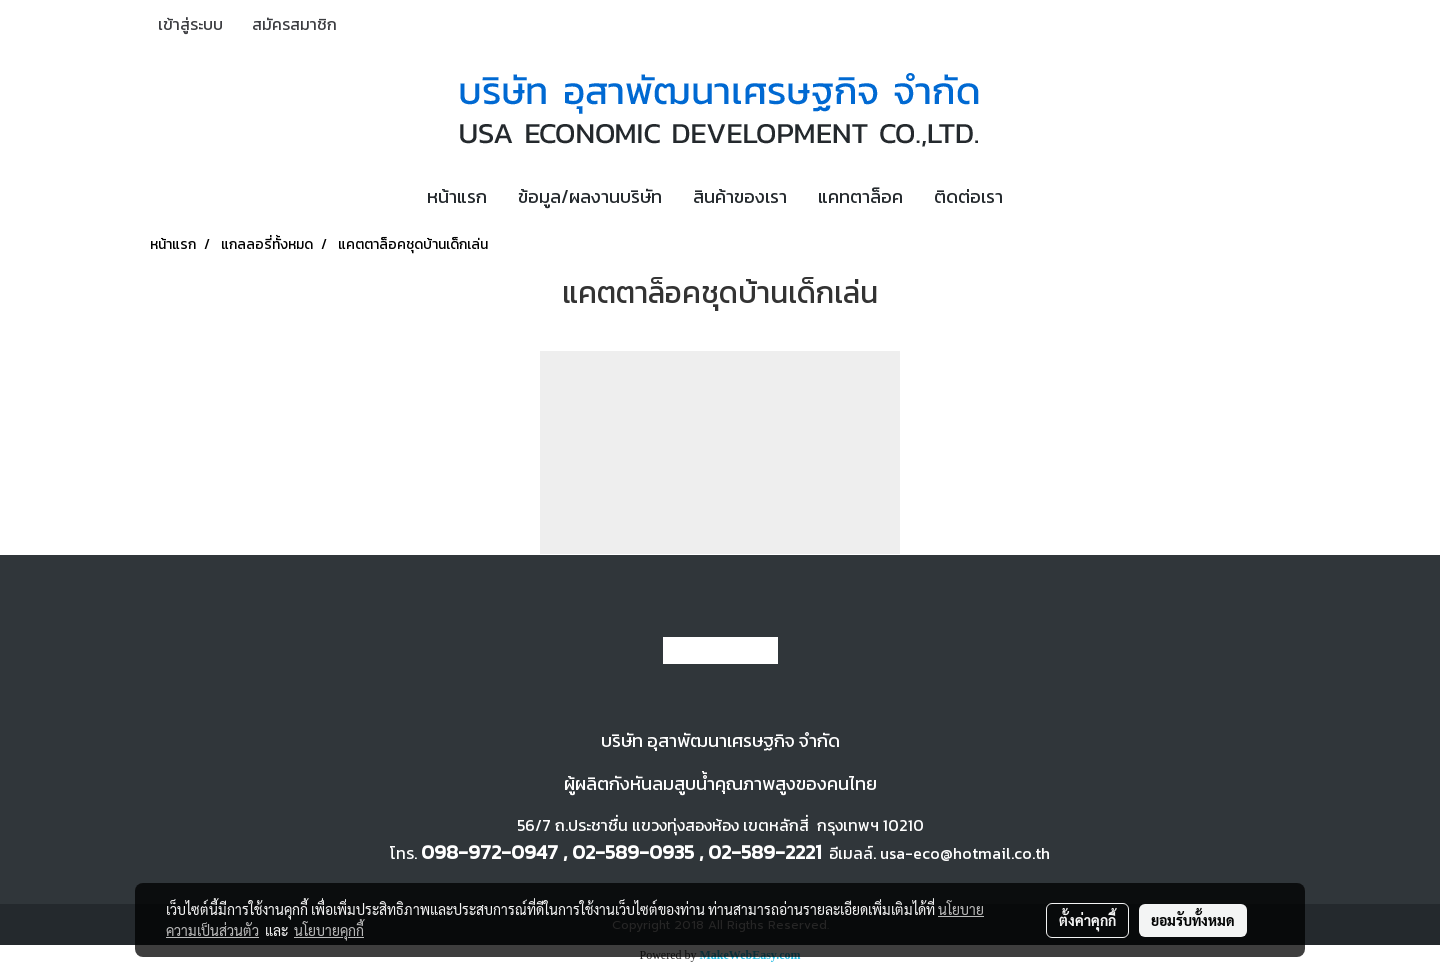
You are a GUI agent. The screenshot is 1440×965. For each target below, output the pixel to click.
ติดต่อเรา (968, 196)
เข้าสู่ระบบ (190, 24)
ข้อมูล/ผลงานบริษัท (590, 196)
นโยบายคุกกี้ (329, 930)
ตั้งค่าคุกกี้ (1087, 920)
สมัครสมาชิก (294, 24)
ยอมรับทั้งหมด (1193, 920)
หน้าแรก (457, 196)
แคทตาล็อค (860, 196)
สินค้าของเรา (740, 196)
